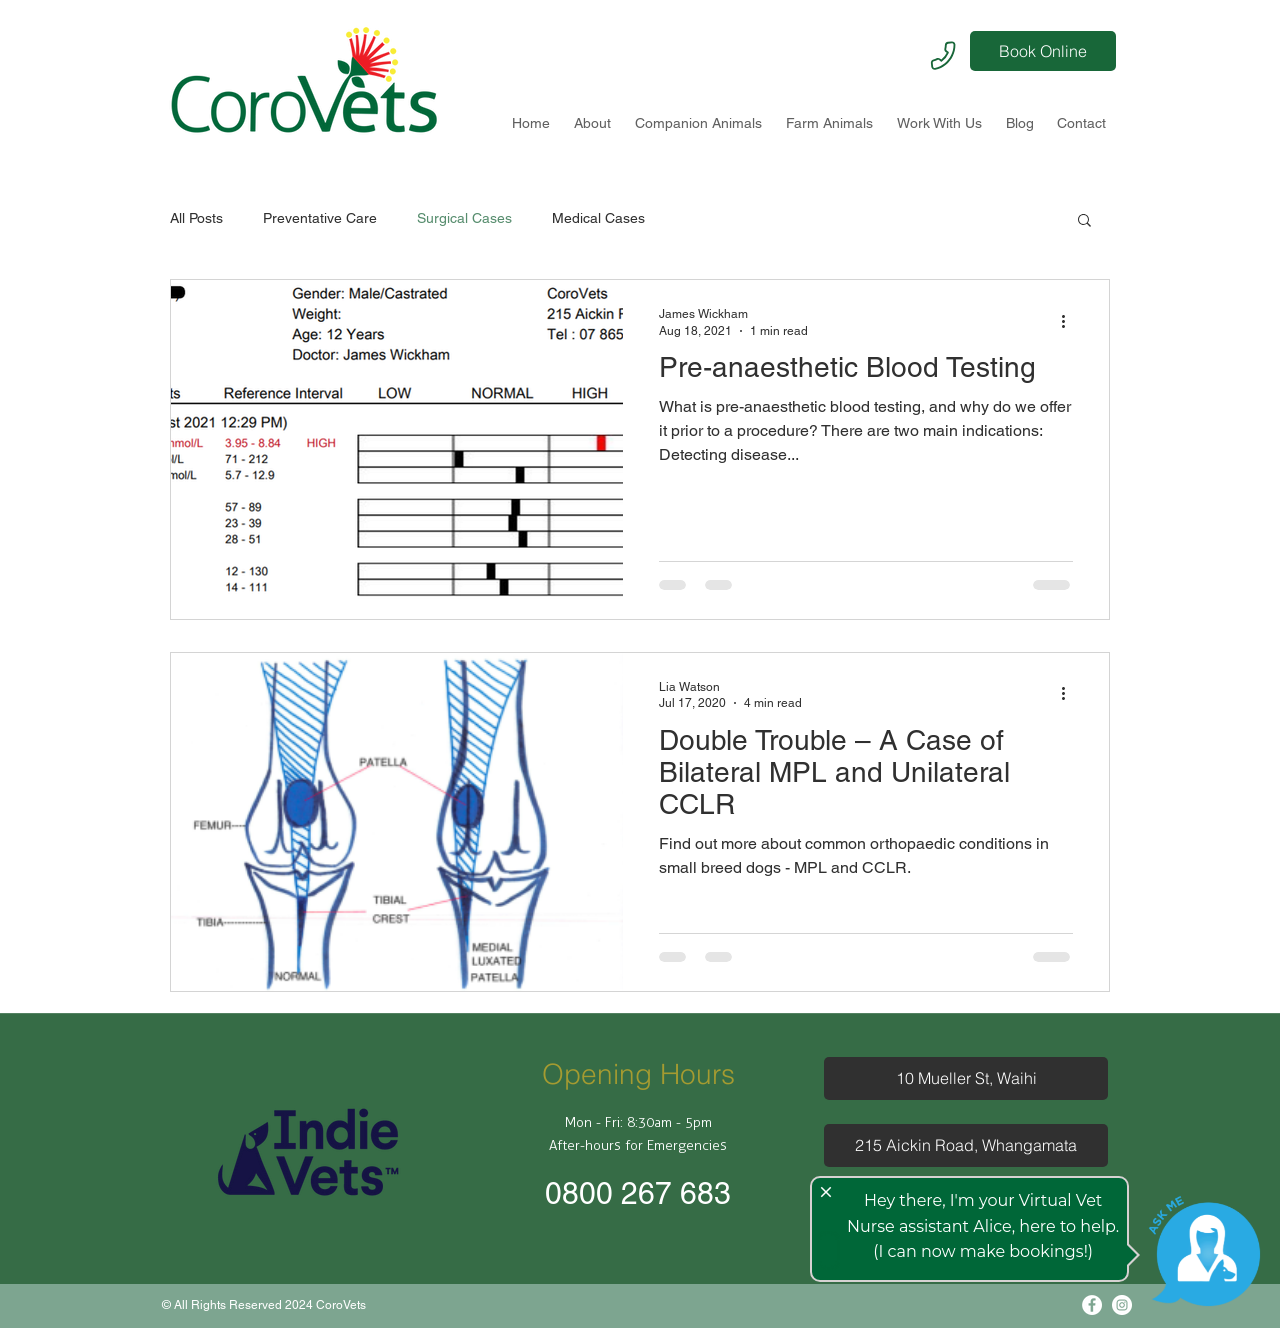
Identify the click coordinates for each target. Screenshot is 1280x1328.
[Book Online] (1043, 51)
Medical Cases (598, 218)
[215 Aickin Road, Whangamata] (966, 1145)
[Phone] (942, 54)
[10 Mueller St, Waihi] (966, 1078)
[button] (1084, 221)
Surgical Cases (464, 218)
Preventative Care (320, 218)
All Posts (196, 218)
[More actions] (1070, 321)
